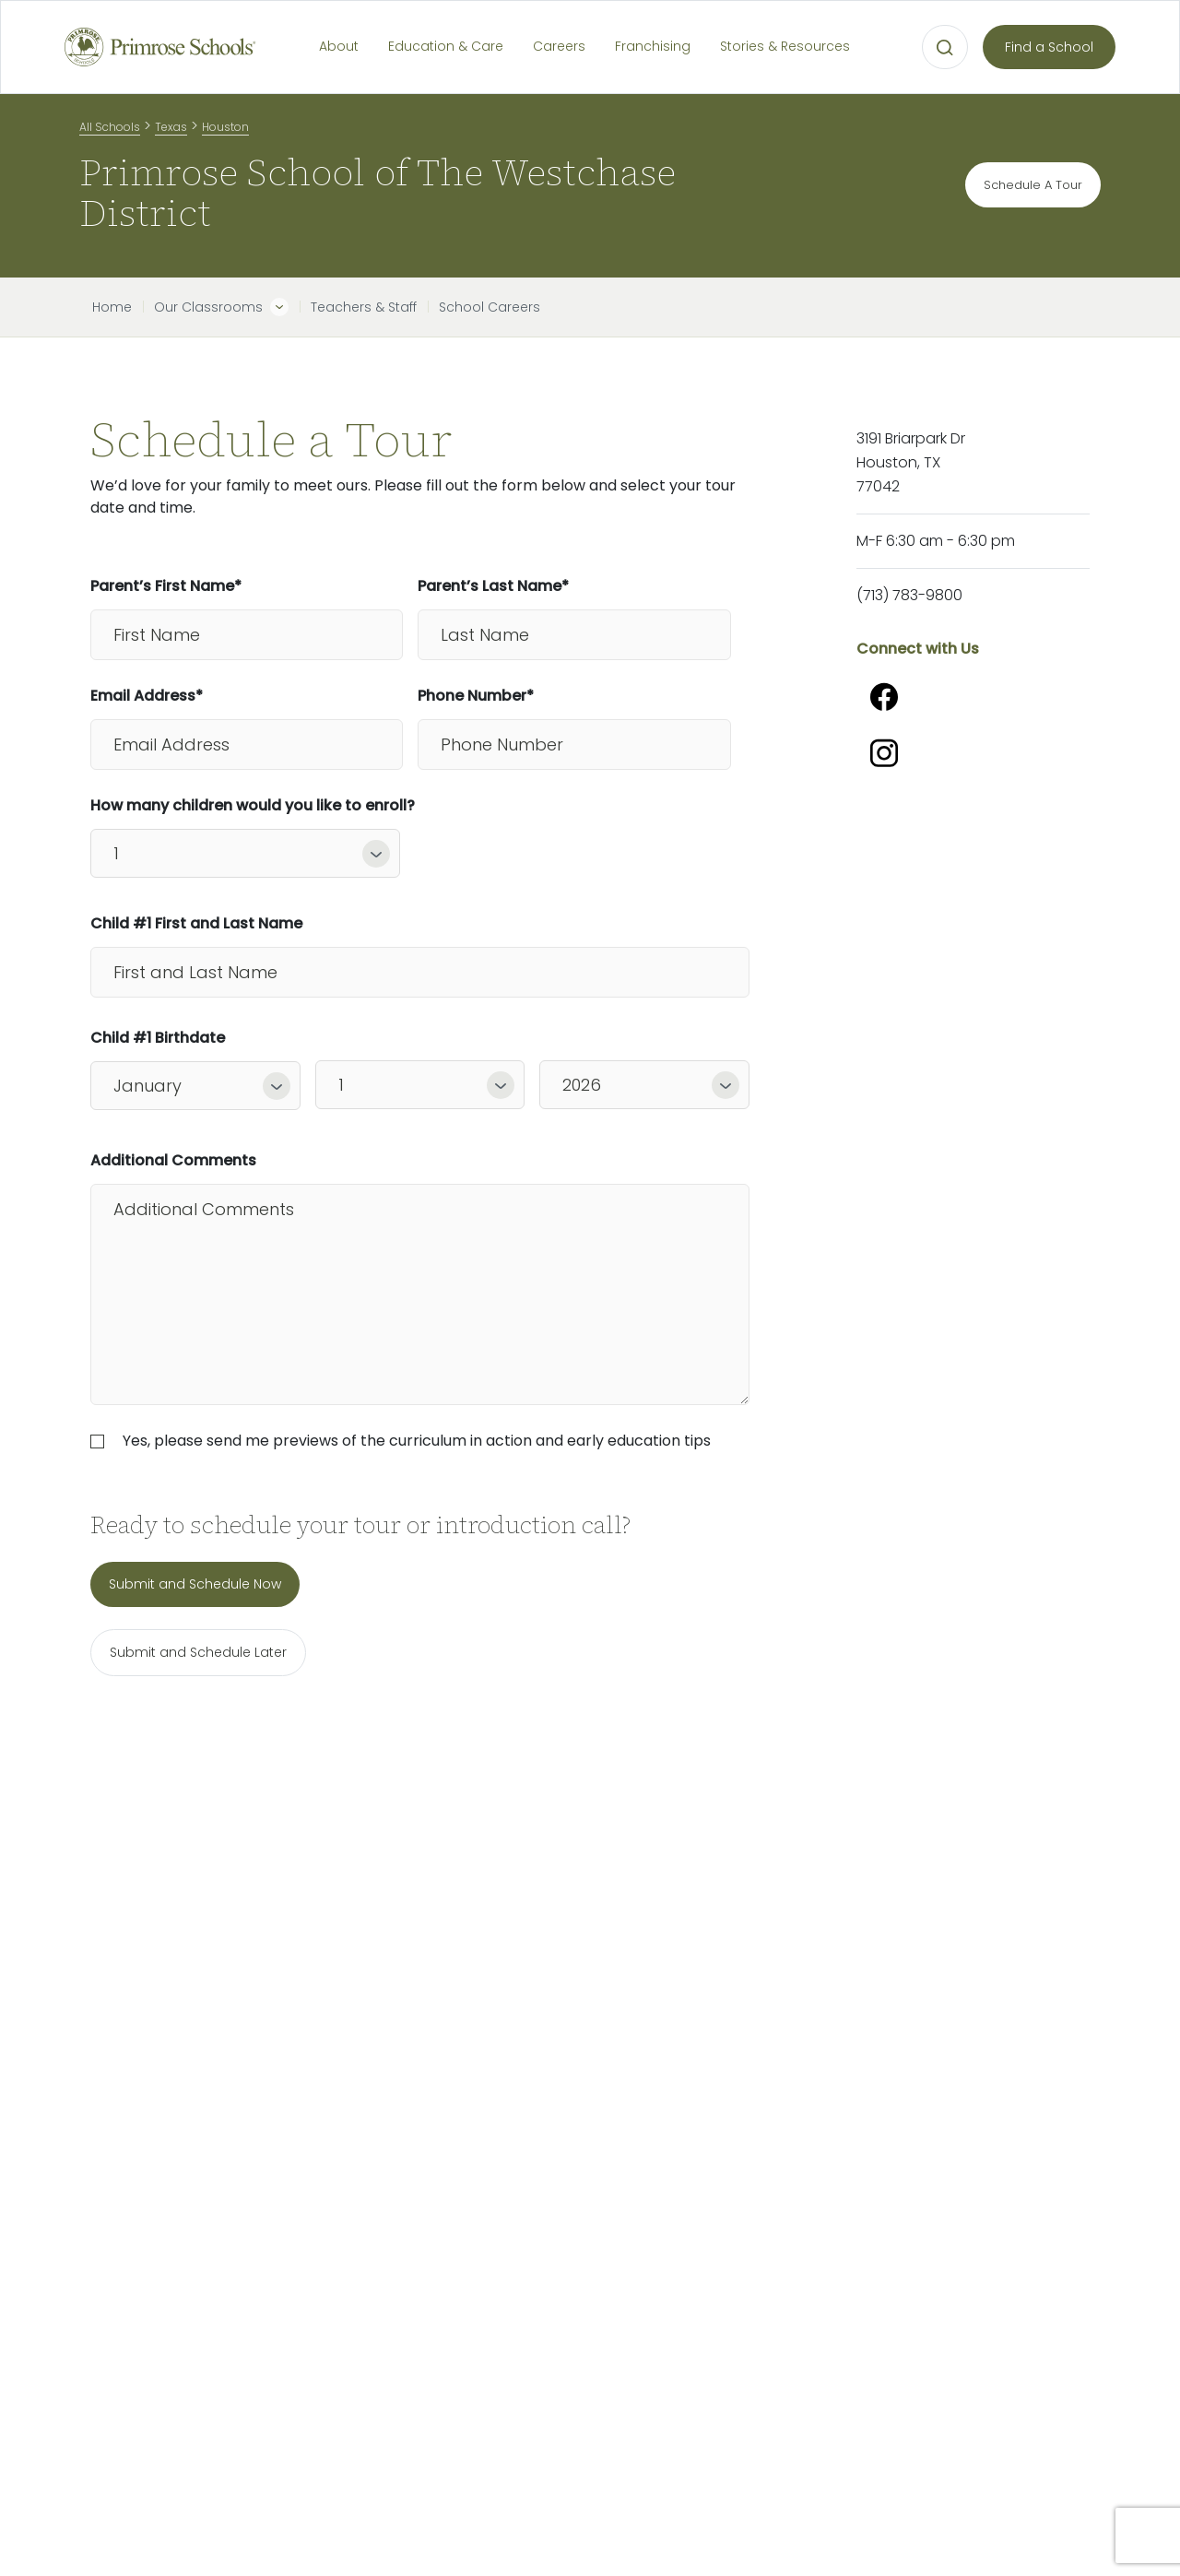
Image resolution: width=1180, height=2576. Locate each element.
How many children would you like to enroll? (245, 805)
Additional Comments (173, 1160)
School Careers (489, 307)
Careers (559, 46)
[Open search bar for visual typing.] (945, 48)
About (339, 46)
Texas (171, 127)
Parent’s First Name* (166, 586)
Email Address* (146, 695)
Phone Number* (476, 695)
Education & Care (445, 46)
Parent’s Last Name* (493, 586)
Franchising (652, 46)
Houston (225, 127)
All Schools (109, 127)
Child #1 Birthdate (157, 1037)
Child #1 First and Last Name (196, 923)
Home (112, 307)
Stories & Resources (785, 46)
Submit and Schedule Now (195, 1584)
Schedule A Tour (1033, 185)
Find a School (1049, 47)
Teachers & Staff (364, 307)
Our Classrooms (208, 307)
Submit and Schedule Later (198, 1652)
